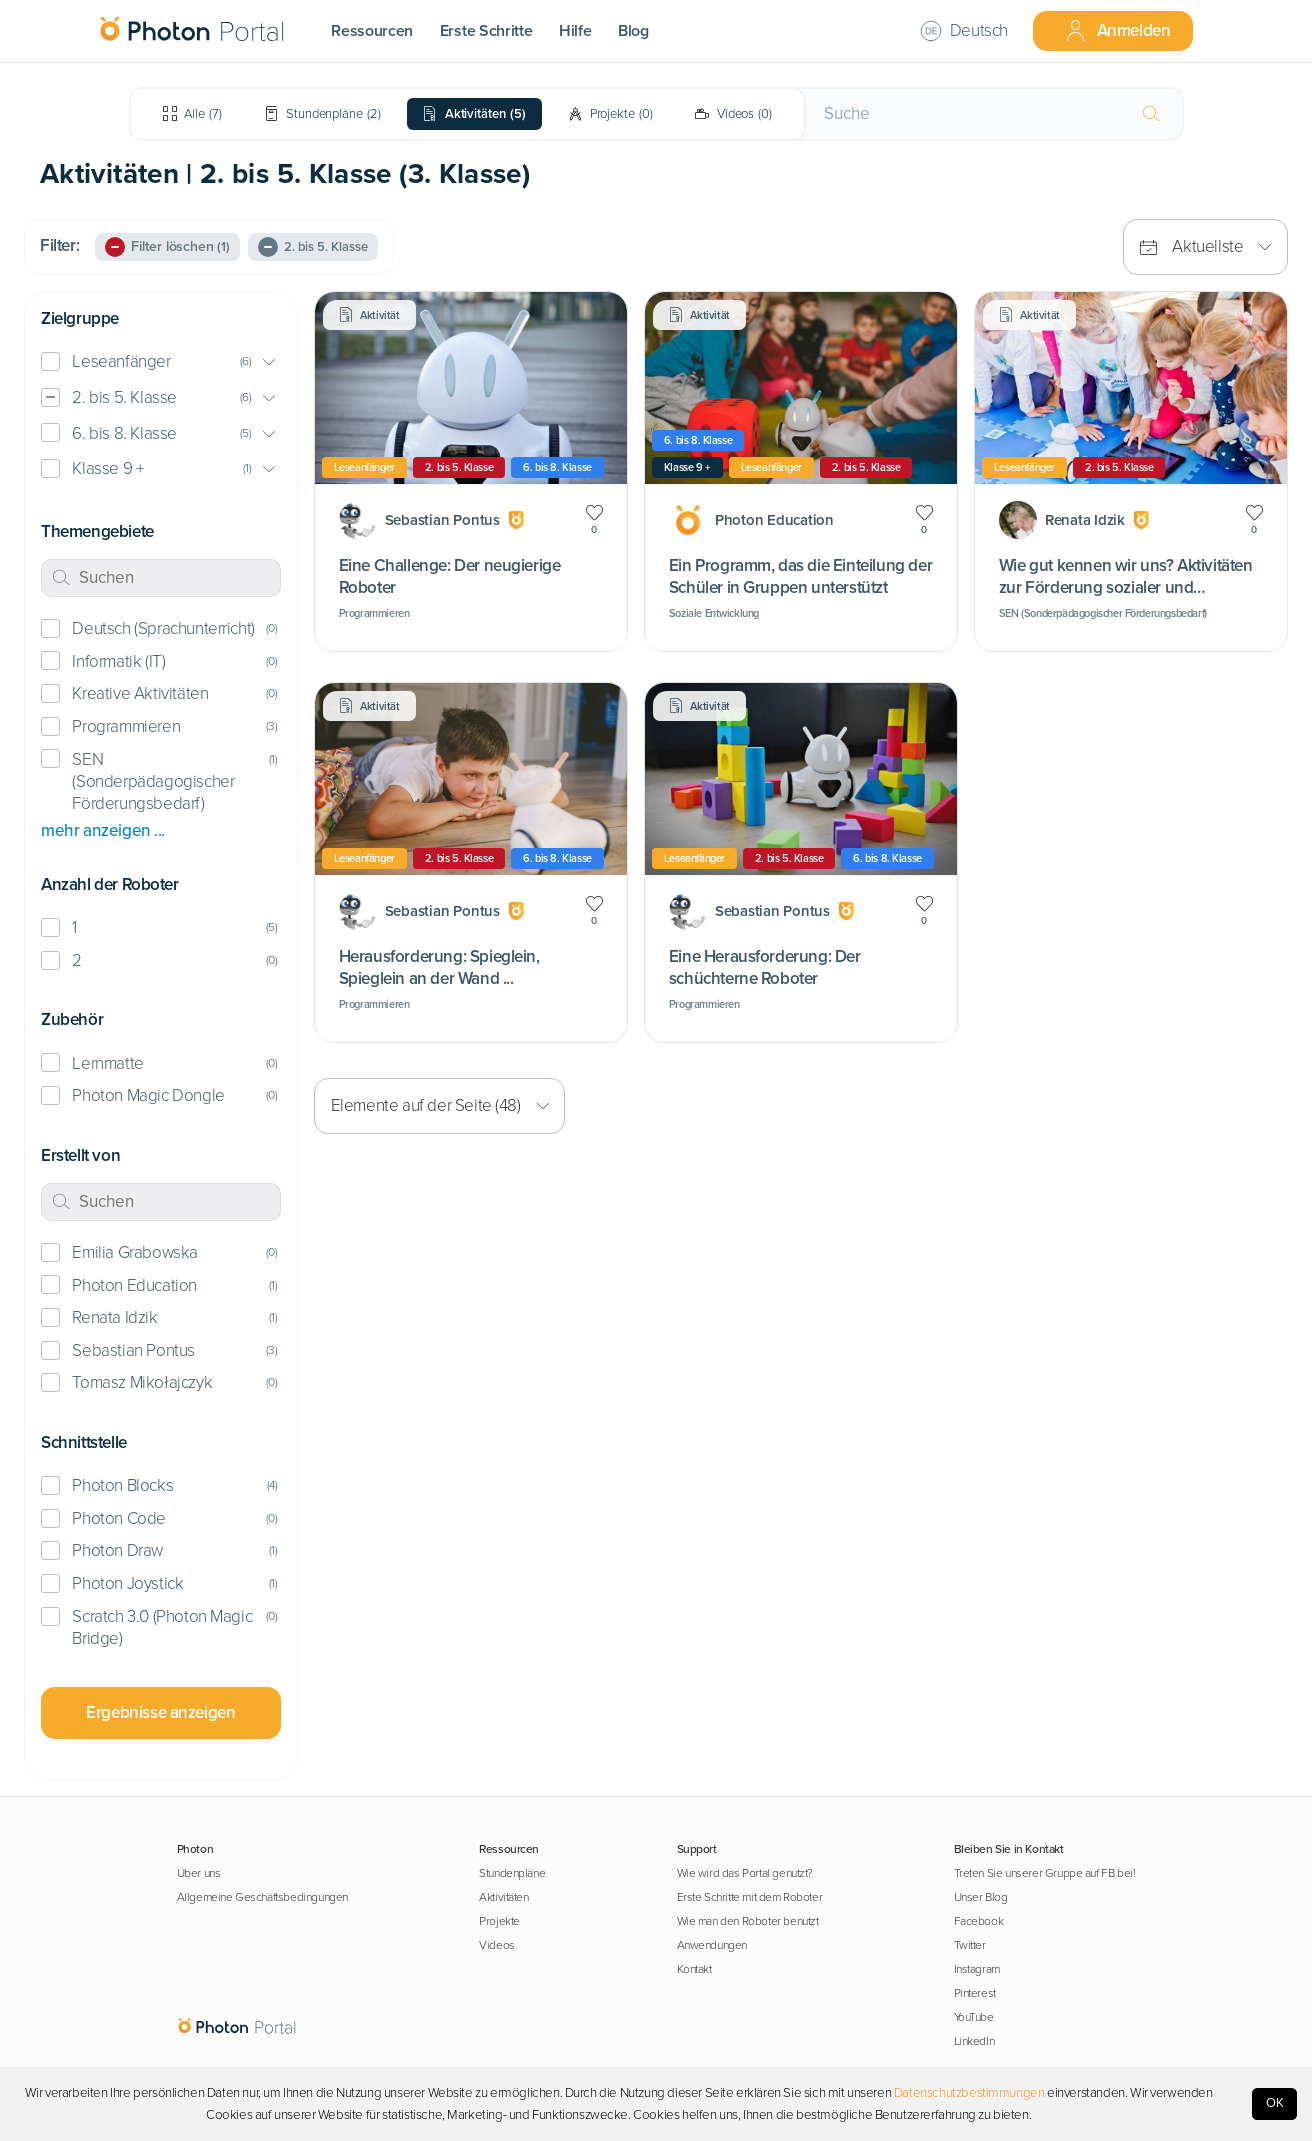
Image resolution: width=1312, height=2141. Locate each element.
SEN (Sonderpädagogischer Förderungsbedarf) (153, 781)
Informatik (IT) (118, 661)
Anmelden (1117, 31)
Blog (633, 31)
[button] (161, 362)
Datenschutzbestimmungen (969, 2093)
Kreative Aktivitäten (140, 693)
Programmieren (126, 726)
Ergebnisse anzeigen (160, 1712)
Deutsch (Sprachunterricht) (163, 628)
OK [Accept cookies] (1275, 2103)
